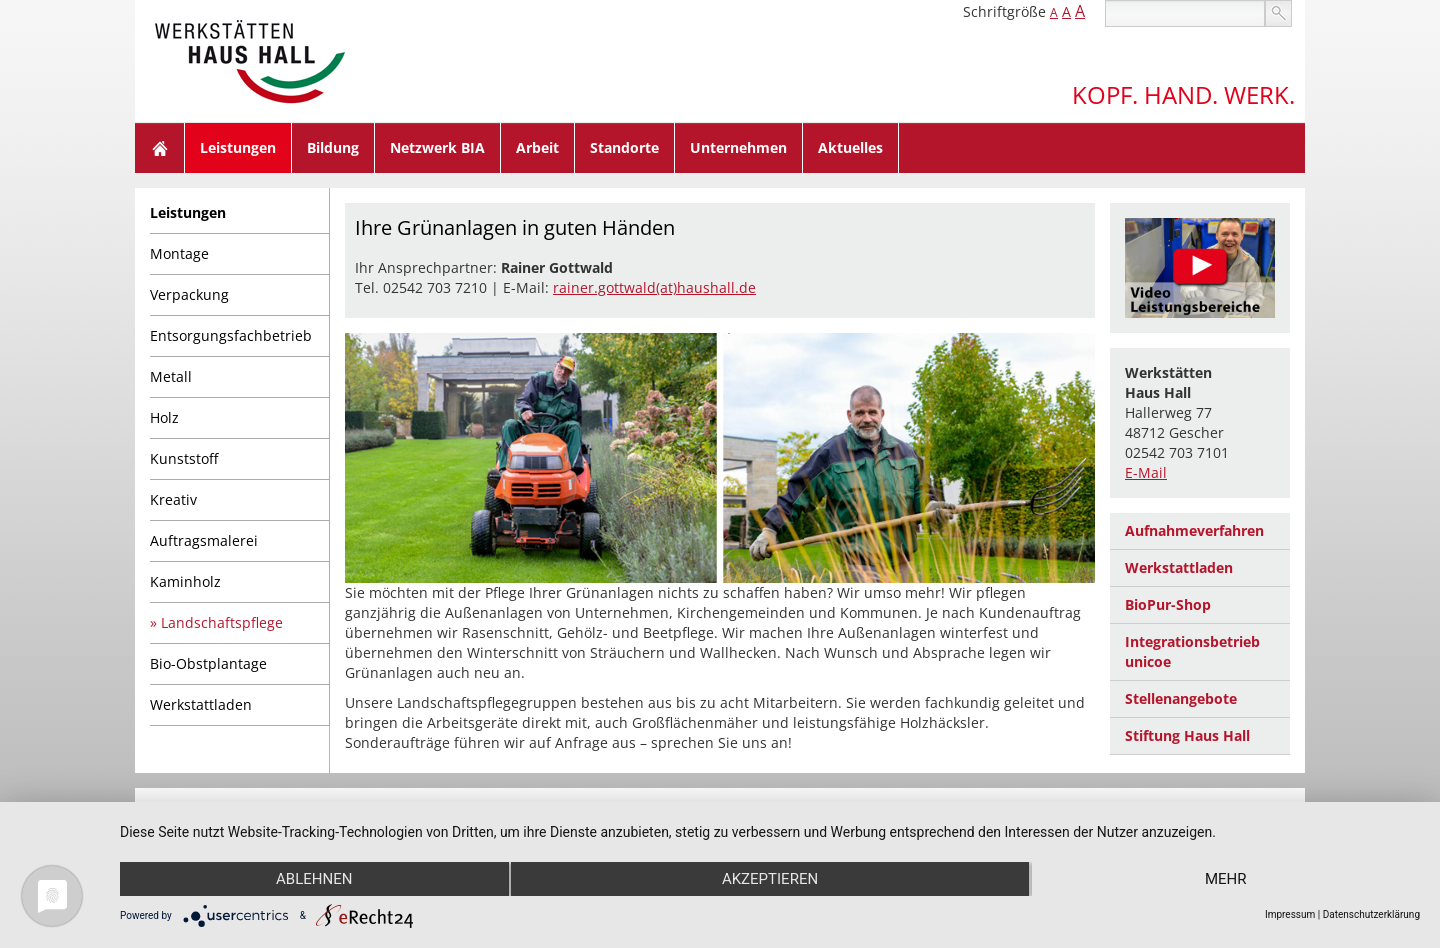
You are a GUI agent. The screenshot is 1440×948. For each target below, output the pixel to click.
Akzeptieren (770, 879)
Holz (164, 417)
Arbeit (537, 147)
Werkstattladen (201, 704)
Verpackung (189, 294)
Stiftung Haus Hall (1187, 735)
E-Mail (1146, 472)
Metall (171, 376)
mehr (1226, 879)
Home (160, 148)
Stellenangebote (1181, 698)
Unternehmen (738, 147)
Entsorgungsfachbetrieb (231, 335)
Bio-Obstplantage (208, 663)
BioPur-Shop (1168, 604)
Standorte (624, 147)
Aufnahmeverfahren (1194, 530)
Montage (179, 253)
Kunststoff (184, 458)
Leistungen (238, 147)
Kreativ (173, 499)
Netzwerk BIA (437, 147)
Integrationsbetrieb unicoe (1192, 651)
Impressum (1290, 914)
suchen (1278, 13)
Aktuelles (850, 147)
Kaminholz (185, 581)
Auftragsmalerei (204, 540)
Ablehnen (314, 879)
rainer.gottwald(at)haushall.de (654, 287)
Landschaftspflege (222, 622)
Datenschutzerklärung (1371, 914)
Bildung (333, 147)
